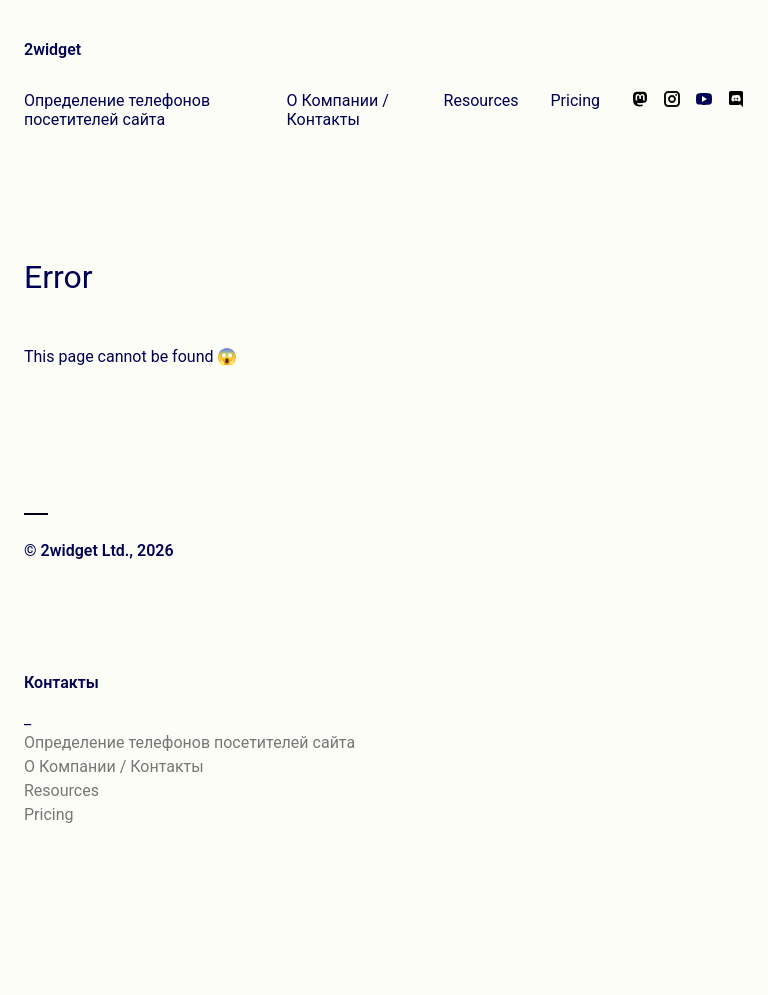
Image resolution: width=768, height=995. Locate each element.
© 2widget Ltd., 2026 (99, 550)
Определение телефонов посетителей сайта (117, 110)
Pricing (576, 100)
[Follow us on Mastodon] (640, 110)
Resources (481, 100)
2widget (52, 49)
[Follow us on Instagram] (672, 110)
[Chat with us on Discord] (736, 110)
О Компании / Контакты (338, 110)
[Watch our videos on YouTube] (704, 110)
